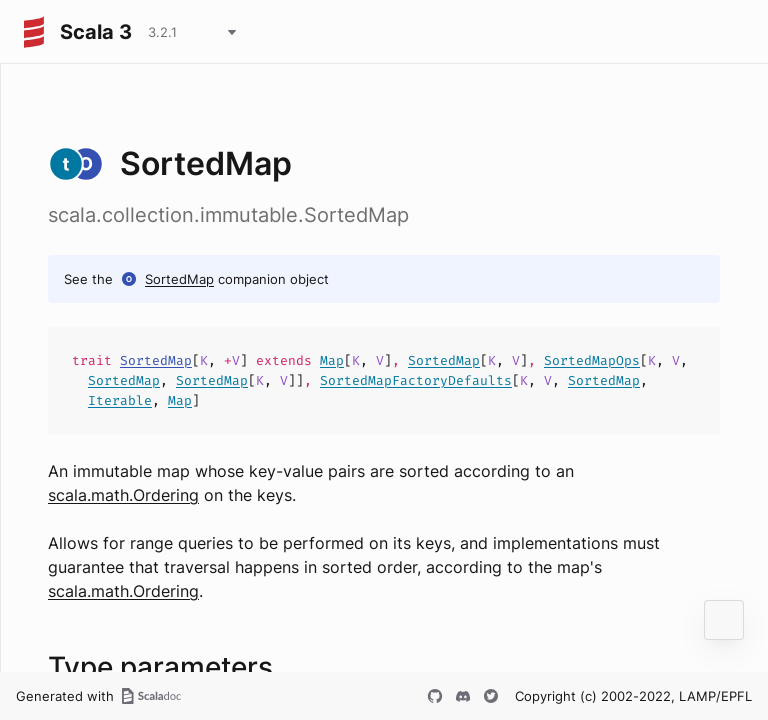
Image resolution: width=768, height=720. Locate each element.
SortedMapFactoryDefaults (416, 380)
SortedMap (179, 279)
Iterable (120, 400)
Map (332, 360)
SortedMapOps (592, 360)
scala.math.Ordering (123, 495)
